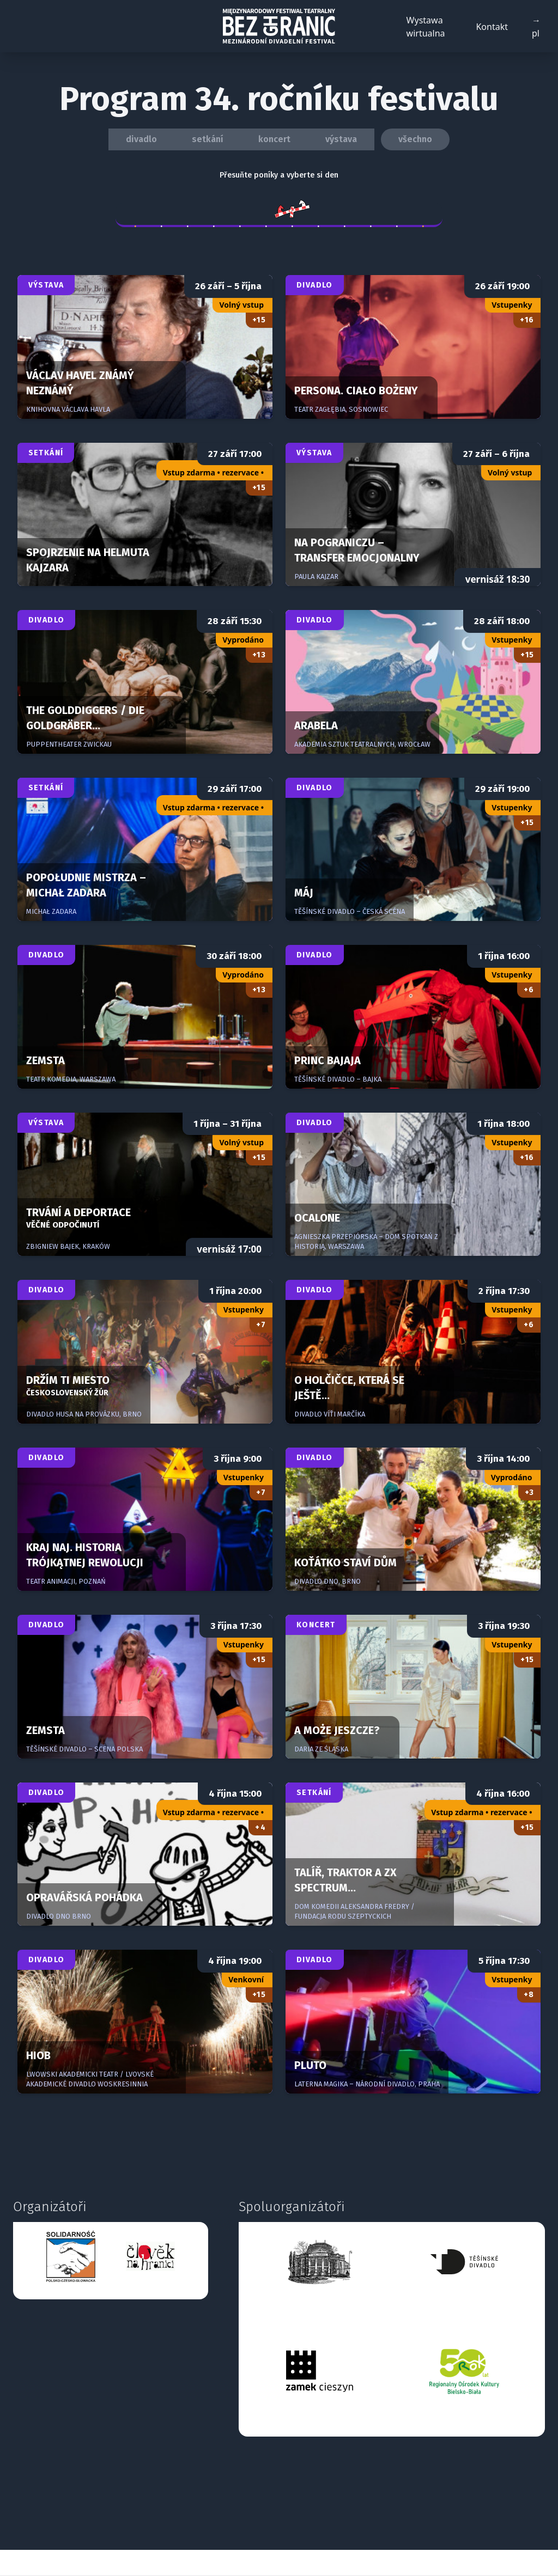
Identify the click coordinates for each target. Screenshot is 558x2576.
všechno (415, 139)
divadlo (141, 139)
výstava (341, 139)
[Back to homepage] (279, 26)
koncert (274, 139)
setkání (207, 139)
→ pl (536, 26)
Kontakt (492, 27)
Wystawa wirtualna (426, 26)
